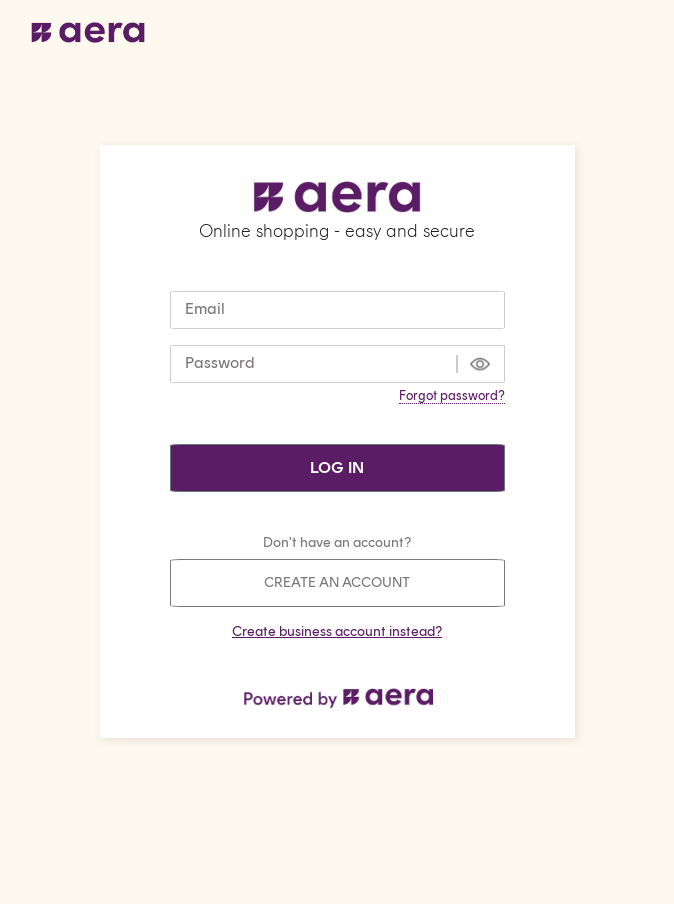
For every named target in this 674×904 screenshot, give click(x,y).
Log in (337, 467)
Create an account (337, 582)
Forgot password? (452, 395)
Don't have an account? (337, 542)
